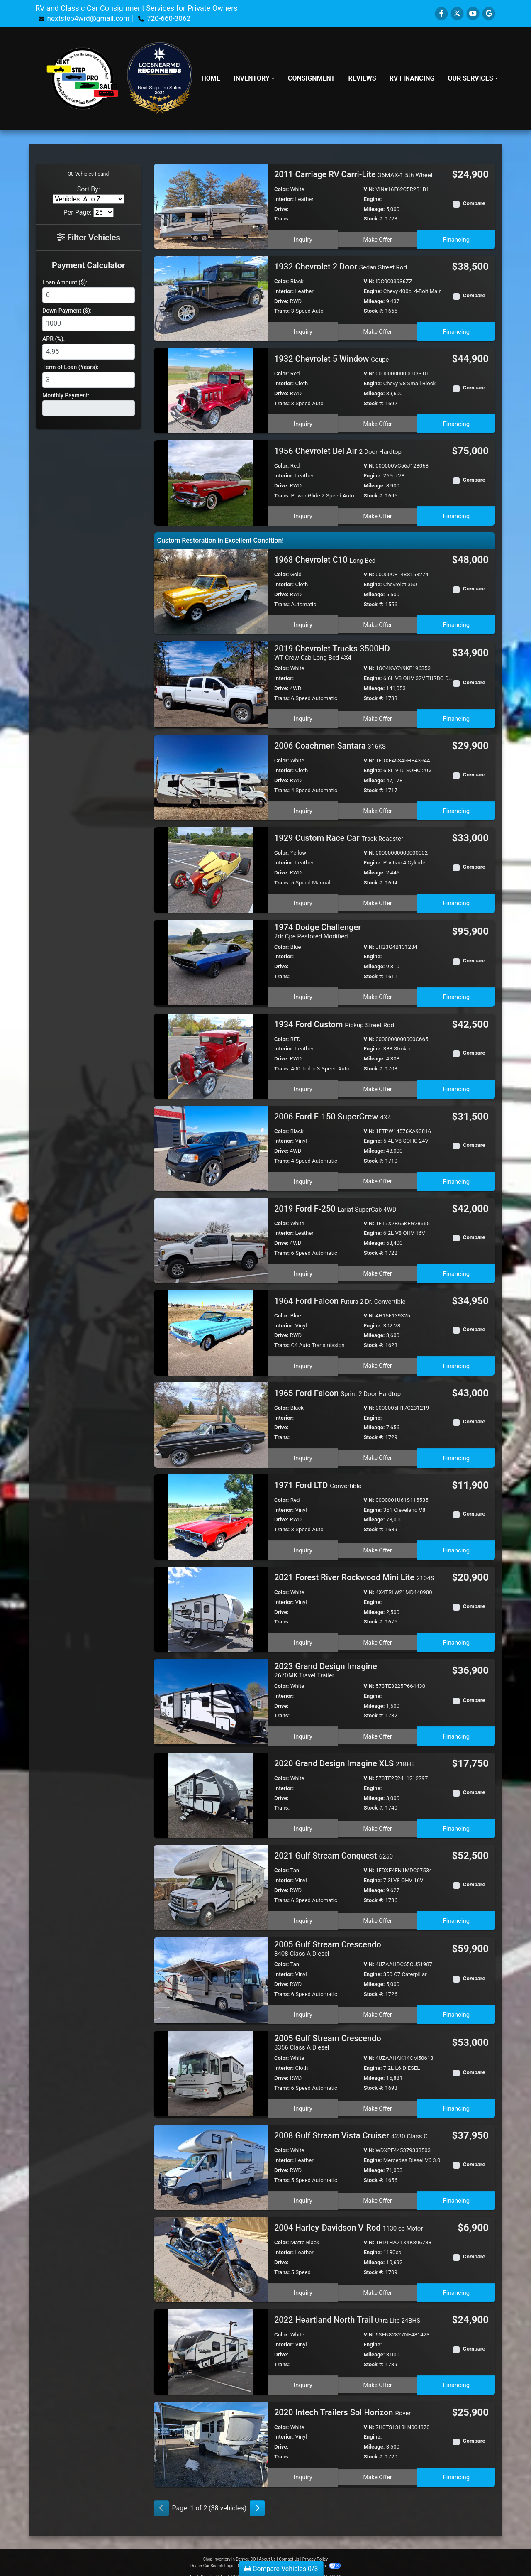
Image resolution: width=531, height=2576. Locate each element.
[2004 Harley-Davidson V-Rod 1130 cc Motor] (211, 2249)
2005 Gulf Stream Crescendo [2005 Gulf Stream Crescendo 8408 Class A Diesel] (327, 1942)
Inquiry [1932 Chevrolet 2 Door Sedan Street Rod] (302, 329)
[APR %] (88, 352)
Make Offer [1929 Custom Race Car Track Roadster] (377, 899)
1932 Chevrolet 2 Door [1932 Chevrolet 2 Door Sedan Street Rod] (340, 267)
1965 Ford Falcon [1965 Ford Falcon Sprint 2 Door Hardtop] (337, 1388)
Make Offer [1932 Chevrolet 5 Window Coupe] (377, 422)
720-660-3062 (174, 18)
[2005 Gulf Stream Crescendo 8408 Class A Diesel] (211, 1973)
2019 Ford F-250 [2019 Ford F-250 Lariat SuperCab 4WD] (335, 1204)
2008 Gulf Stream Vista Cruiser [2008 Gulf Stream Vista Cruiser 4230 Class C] (351, 2125)
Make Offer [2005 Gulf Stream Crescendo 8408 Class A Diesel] (377, 2006)
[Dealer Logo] (82, 78)
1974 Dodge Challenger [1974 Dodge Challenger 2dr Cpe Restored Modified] (317, 929)
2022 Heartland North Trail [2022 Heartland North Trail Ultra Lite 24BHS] (347, 2310)
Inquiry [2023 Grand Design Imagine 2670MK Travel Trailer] (302, 1729)
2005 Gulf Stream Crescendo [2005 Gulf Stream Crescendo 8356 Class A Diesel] (327, 2034)
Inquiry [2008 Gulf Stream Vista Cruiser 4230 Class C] (302, 2188)
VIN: (368, 189)
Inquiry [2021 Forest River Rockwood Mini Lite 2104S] (302, 1636)
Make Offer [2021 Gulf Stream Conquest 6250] (377, 1912)
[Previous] (161, 2497)
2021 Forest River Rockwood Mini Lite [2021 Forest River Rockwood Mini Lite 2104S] (354, 1573)
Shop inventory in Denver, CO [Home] (229, 2548)
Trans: (282, 218)
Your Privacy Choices (314, 2555)
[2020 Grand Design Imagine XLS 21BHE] (211, 1788)
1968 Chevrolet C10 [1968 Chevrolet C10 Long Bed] (324, 559)
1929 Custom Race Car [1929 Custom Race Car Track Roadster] (338, 836)
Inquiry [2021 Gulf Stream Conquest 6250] (302, 1912)
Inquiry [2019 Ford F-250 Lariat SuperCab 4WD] (302, 1267)
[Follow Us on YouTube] (473, 13)
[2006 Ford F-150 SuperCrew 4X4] (211, 1144)
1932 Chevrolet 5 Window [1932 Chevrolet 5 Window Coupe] (331, 359)
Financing (457, 237)
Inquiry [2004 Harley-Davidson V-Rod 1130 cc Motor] (302, 2280)
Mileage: (374, 209)
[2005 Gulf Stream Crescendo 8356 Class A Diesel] (211, 2065)
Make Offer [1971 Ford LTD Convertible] (377, 1543)
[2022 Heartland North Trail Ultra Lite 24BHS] (211, 2341)
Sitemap (276, 2555)
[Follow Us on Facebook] (441, 13)
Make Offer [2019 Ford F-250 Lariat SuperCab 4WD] (377, 1267)
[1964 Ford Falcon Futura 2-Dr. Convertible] (211, 1328)
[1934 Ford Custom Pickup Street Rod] (211, 1051)
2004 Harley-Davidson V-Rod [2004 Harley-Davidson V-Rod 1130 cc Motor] (348, 2218)
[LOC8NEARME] (159, 62)
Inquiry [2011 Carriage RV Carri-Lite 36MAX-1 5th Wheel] (302, 237)
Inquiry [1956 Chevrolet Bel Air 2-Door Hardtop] (302, 514)
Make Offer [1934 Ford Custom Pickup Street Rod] (377, 1083)
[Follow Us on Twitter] (457, 13)
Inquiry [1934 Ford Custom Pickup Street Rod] (302, 1083)
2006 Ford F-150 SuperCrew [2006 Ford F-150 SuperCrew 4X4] (332, 1112)
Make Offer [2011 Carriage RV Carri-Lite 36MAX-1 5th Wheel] (377, 237)
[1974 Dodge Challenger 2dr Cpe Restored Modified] (211, 959)
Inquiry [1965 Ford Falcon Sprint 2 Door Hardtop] (302, 1451)
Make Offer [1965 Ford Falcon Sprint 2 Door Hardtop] (377, 1451)
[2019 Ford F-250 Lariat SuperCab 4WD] (211, 1236)
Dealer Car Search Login (212, 2555)
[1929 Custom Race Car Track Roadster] (211, 867)
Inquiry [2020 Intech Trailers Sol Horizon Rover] (302, 2465)
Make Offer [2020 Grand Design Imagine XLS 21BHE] (377, 1820)
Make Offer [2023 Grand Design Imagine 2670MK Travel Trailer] (377, 1729)
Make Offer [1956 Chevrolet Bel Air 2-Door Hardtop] (377, 514)
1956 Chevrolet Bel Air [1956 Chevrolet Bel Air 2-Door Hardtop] (338, 451)
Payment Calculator (88, 265)
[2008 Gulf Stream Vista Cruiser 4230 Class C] (211, 2157)
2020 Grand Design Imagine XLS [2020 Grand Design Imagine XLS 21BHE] (344, 1757)
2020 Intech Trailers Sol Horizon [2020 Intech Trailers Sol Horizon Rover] (342, 2402)
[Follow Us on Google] (488, 13)
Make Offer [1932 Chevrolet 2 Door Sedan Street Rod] (377, 329)
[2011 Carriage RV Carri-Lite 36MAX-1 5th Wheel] (211, 206)
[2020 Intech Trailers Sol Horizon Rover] (211, 2433)
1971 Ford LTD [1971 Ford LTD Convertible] (317, 1481)
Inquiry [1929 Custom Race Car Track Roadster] (302, 899)
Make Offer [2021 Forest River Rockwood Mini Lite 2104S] (377, 1636)
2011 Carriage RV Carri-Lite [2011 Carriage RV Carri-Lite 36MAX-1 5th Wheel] (353, 174)
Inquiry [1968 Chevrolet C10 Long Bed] (302, 623)
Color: (281, 189)
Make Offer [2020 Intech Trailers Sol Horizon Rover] (377, 2465)
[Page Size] (103, 212)
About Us (267, 2548)
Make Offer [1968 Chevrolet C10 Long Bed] (377, 623)
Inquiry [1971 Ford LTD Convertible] (302, 1543)
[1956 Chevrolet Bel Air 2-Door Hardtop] (211, 482)
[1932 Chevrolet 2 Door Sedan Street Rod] (211, 298)
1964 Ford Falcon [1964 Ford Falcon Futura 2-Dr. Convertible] (339, 1296)
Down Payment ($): (67, 310)
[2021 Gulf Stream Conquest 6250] (211, 1881)
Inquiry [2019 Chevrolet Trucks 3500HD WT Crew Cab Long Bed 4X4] (302, 716)
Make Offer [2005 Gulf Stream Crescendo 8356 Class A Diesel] (377, 2098)
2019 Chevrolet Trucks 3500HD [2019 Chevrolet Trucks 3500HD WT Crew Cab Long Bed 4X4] (332, 652)
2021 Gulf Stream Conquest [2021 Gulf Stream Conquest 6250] (333, 1849)
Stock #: (373, 218)
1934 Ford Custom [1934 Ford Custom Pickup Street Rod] (334, 1020)
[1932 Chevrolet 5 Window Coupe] (211, 390)
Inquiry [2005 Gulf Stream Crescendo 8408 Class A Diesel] (302, 2006)
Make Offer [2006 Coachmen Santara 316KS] (377, 806)
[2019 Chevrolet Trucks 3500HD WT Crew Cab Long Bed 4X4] (211, 683)
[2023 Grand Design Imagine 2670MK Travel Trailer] (211, 1696)
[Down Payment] (88, 323)
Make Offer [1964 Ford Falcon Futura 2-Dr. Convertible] (377, 1360)
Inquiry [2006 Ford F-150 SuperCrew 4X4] (302, 1175)
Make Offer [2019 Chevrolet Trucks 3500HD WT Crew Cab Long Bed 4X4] (377, 716)
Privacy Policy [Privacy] (315, 2548)
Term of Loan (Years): (70, 367)
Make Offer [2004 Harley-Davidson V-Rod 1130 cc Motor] (377, 2280)
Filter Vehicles (88, 237)
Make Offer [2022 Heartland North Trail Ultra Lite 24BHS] (377, 2373)
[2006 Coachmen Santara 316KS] (211, 775)
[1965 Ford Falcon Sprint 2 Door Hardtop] (211, 1420)
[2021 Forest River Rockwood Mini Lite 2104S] (211, 1604)
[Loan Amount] (88, 295)
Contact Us (289, 2548)
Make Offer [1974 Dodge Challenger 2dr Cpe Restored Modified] (377, 992)
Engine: (372, 199)
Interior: (284, 199)
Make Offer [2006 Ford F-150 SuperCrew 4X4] (377, 1175)
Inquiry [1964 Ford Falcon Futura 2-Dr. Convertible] (302, 1360)
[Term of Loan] (88, 380)
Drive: (281, 209)
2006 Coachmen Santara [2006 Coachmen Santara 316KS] (330, 744)
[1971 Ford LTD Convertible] (211, 1512)
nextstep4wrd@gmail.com (90, 18)
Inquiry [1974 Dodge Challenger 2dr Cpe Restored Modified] (302, 992)
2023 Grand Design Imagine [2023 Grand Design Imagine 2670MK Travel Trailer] (325, 1666)
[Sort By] (88, 199)
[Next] (257, 2497)
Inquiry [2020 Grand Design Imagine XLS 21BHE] (302, 1820)
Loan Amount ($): (65, 282)
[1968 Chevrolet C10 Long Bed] (211, 591)
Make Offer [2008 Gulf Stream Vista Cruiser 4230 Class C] (377, 2188)
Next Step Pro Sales (159, 87)
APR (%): (53, 338)
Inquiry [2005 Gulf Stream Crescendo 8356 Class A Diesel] (302, 2098)
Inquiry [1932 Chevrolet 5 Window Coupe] (302, 422)
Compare (474, 203)
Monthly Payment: (65, 395)
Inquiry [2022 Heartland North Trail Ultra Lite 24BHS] (302, 2373)
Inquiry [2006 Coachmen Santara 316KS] (302, 806)
